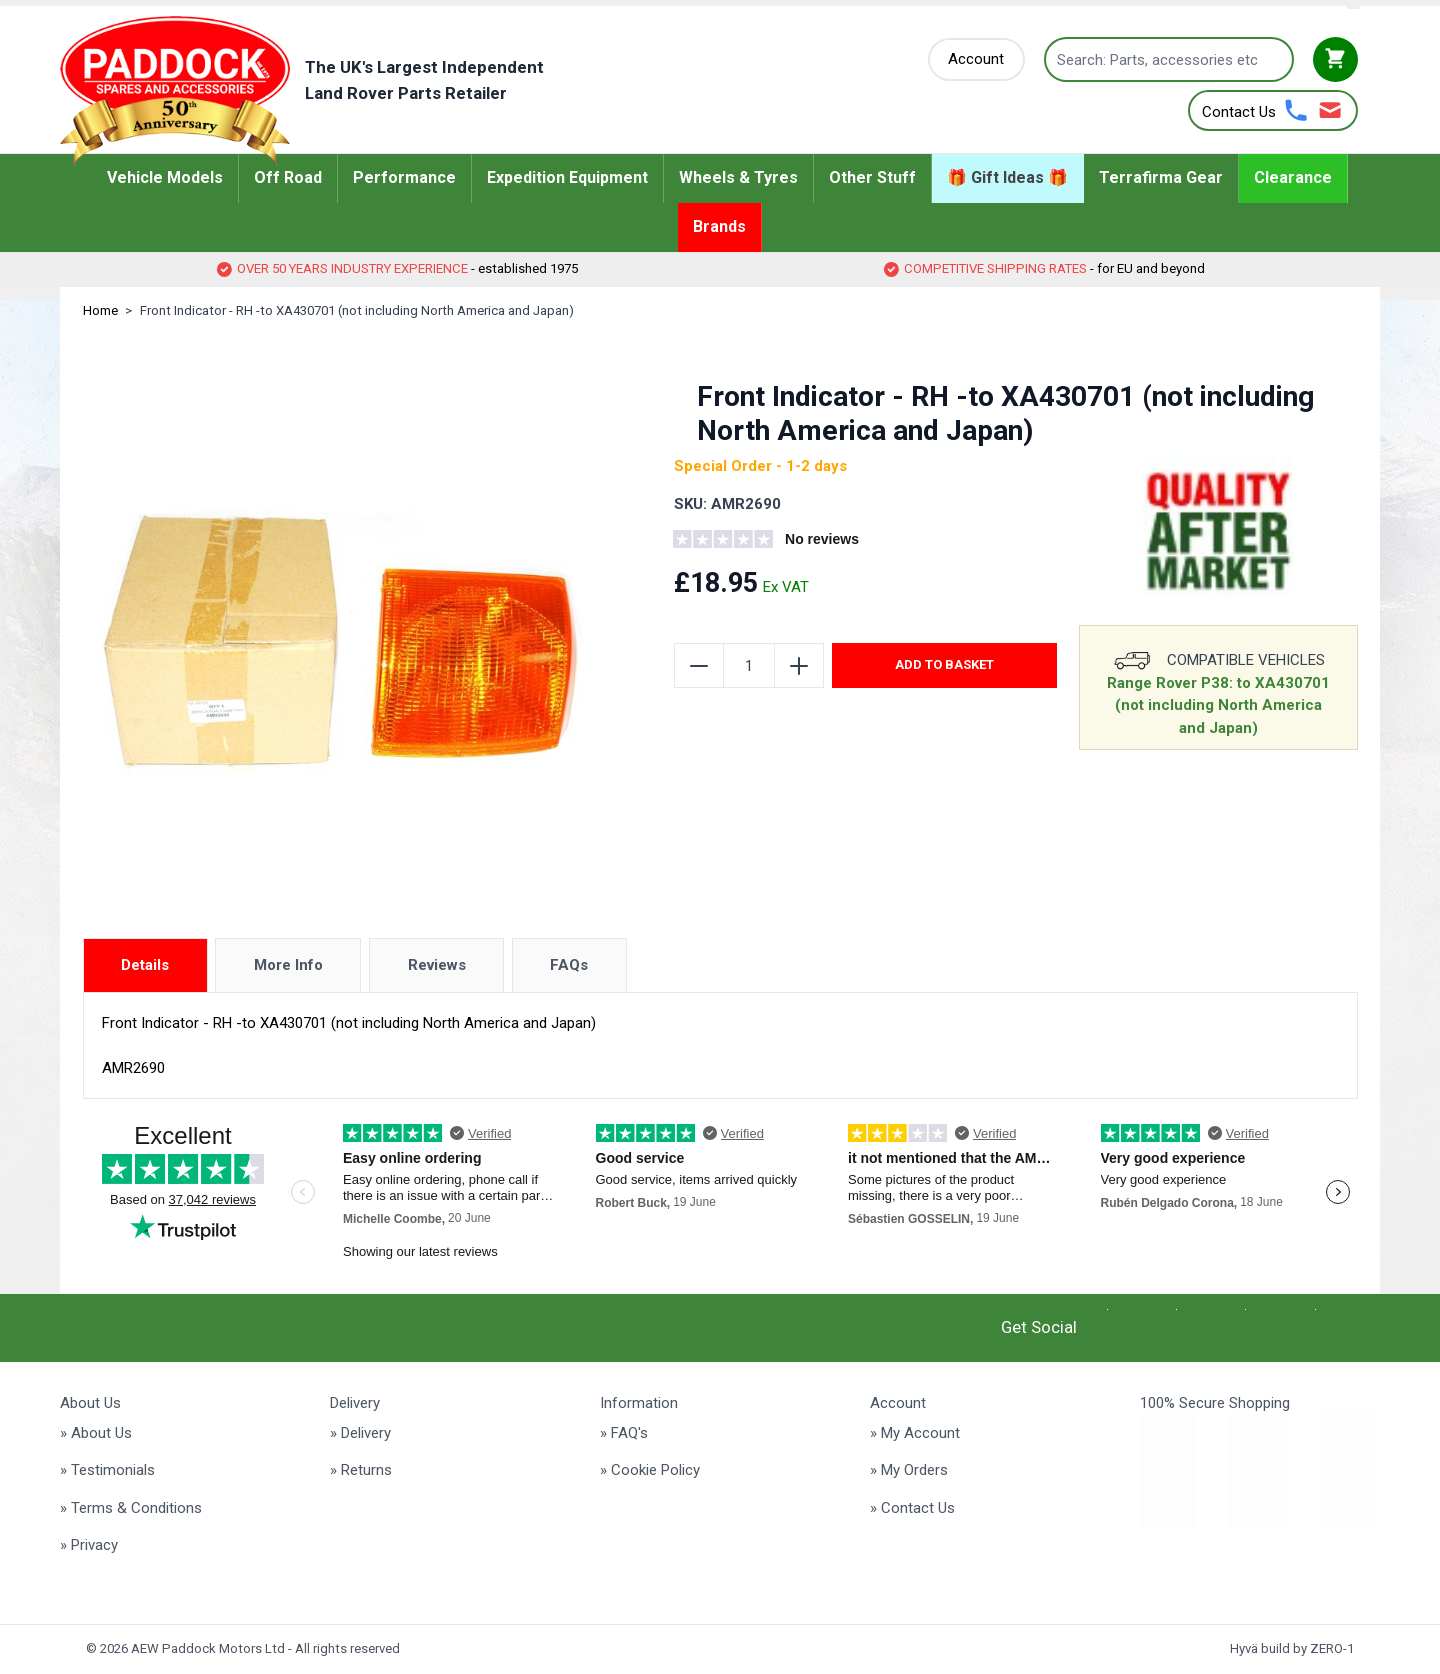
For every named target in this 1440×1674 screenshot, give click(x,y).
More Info (288, 965)
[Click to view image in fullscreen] (351, 626)
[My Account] (977, 59)
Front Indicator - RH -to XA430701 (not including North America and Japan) (357, 310)
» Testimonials (107, 1470)
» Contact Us (912, 1508)
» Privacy (89, 1545)
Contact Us (1239, 112)
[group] (795, 542)
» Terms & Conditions (131, 1508)
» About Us (96, 1433)
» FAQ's (624, 1433)
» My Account (915, 1433)
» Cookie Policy (650, 1470)
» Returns (361, 1470)
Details (145, 965)
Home (100, 310)
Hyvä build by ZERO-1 (1292, 1648)
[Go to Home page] (332, 91)
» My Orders (909, 1470)
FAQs (569, 965)
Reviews (437, 965)
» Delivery (360, 1433)
